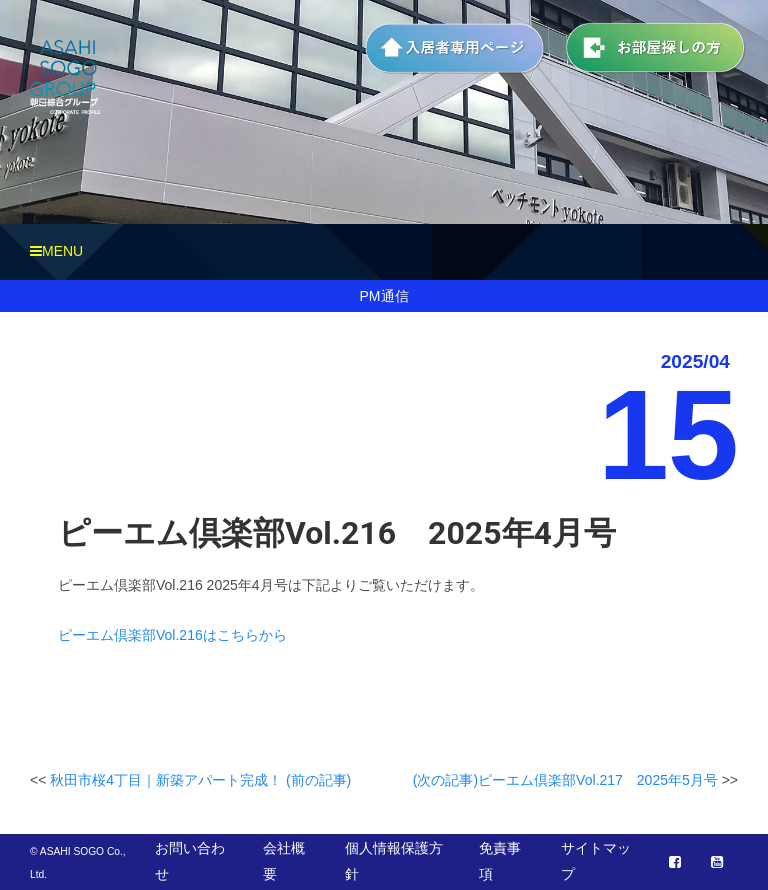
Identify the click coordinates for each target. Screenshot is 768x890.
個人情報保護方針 (394, 860)
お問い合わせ (190, 860)
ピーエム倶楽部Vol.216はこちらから (172, 635)
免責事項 (500, 860)
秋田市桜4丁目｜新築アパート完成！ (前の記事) (200, 780)
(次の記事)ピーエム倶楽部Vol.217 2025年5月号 (565, 780)
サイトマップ (596, 860)
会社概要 (284, 860)
